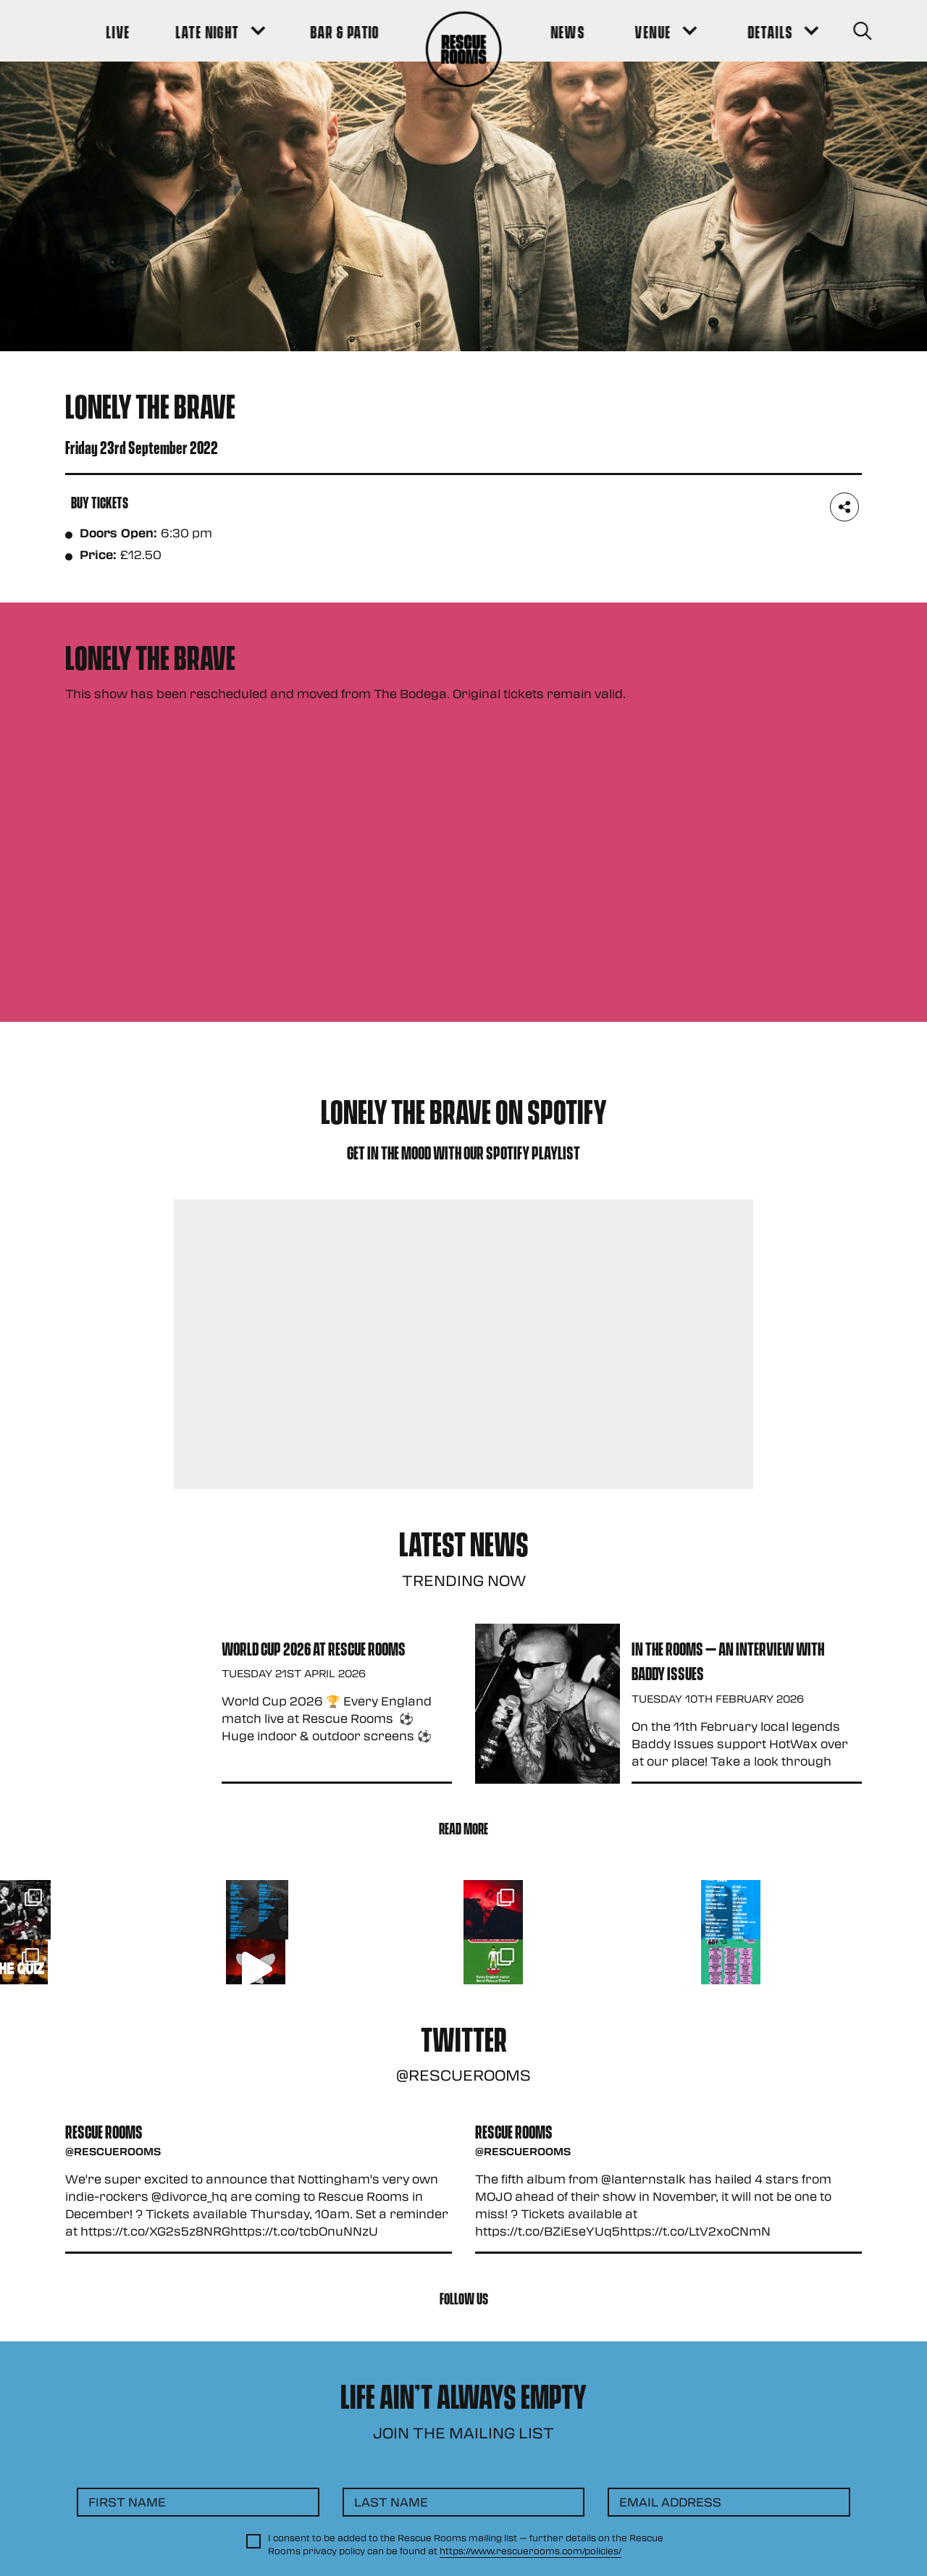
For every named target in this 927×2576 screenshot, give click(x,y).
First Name (127, 2501)
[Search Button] (841, 31)
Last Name (391, 2501)
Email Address (670, 2501)
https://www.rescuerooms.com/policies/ (530, 2550)
